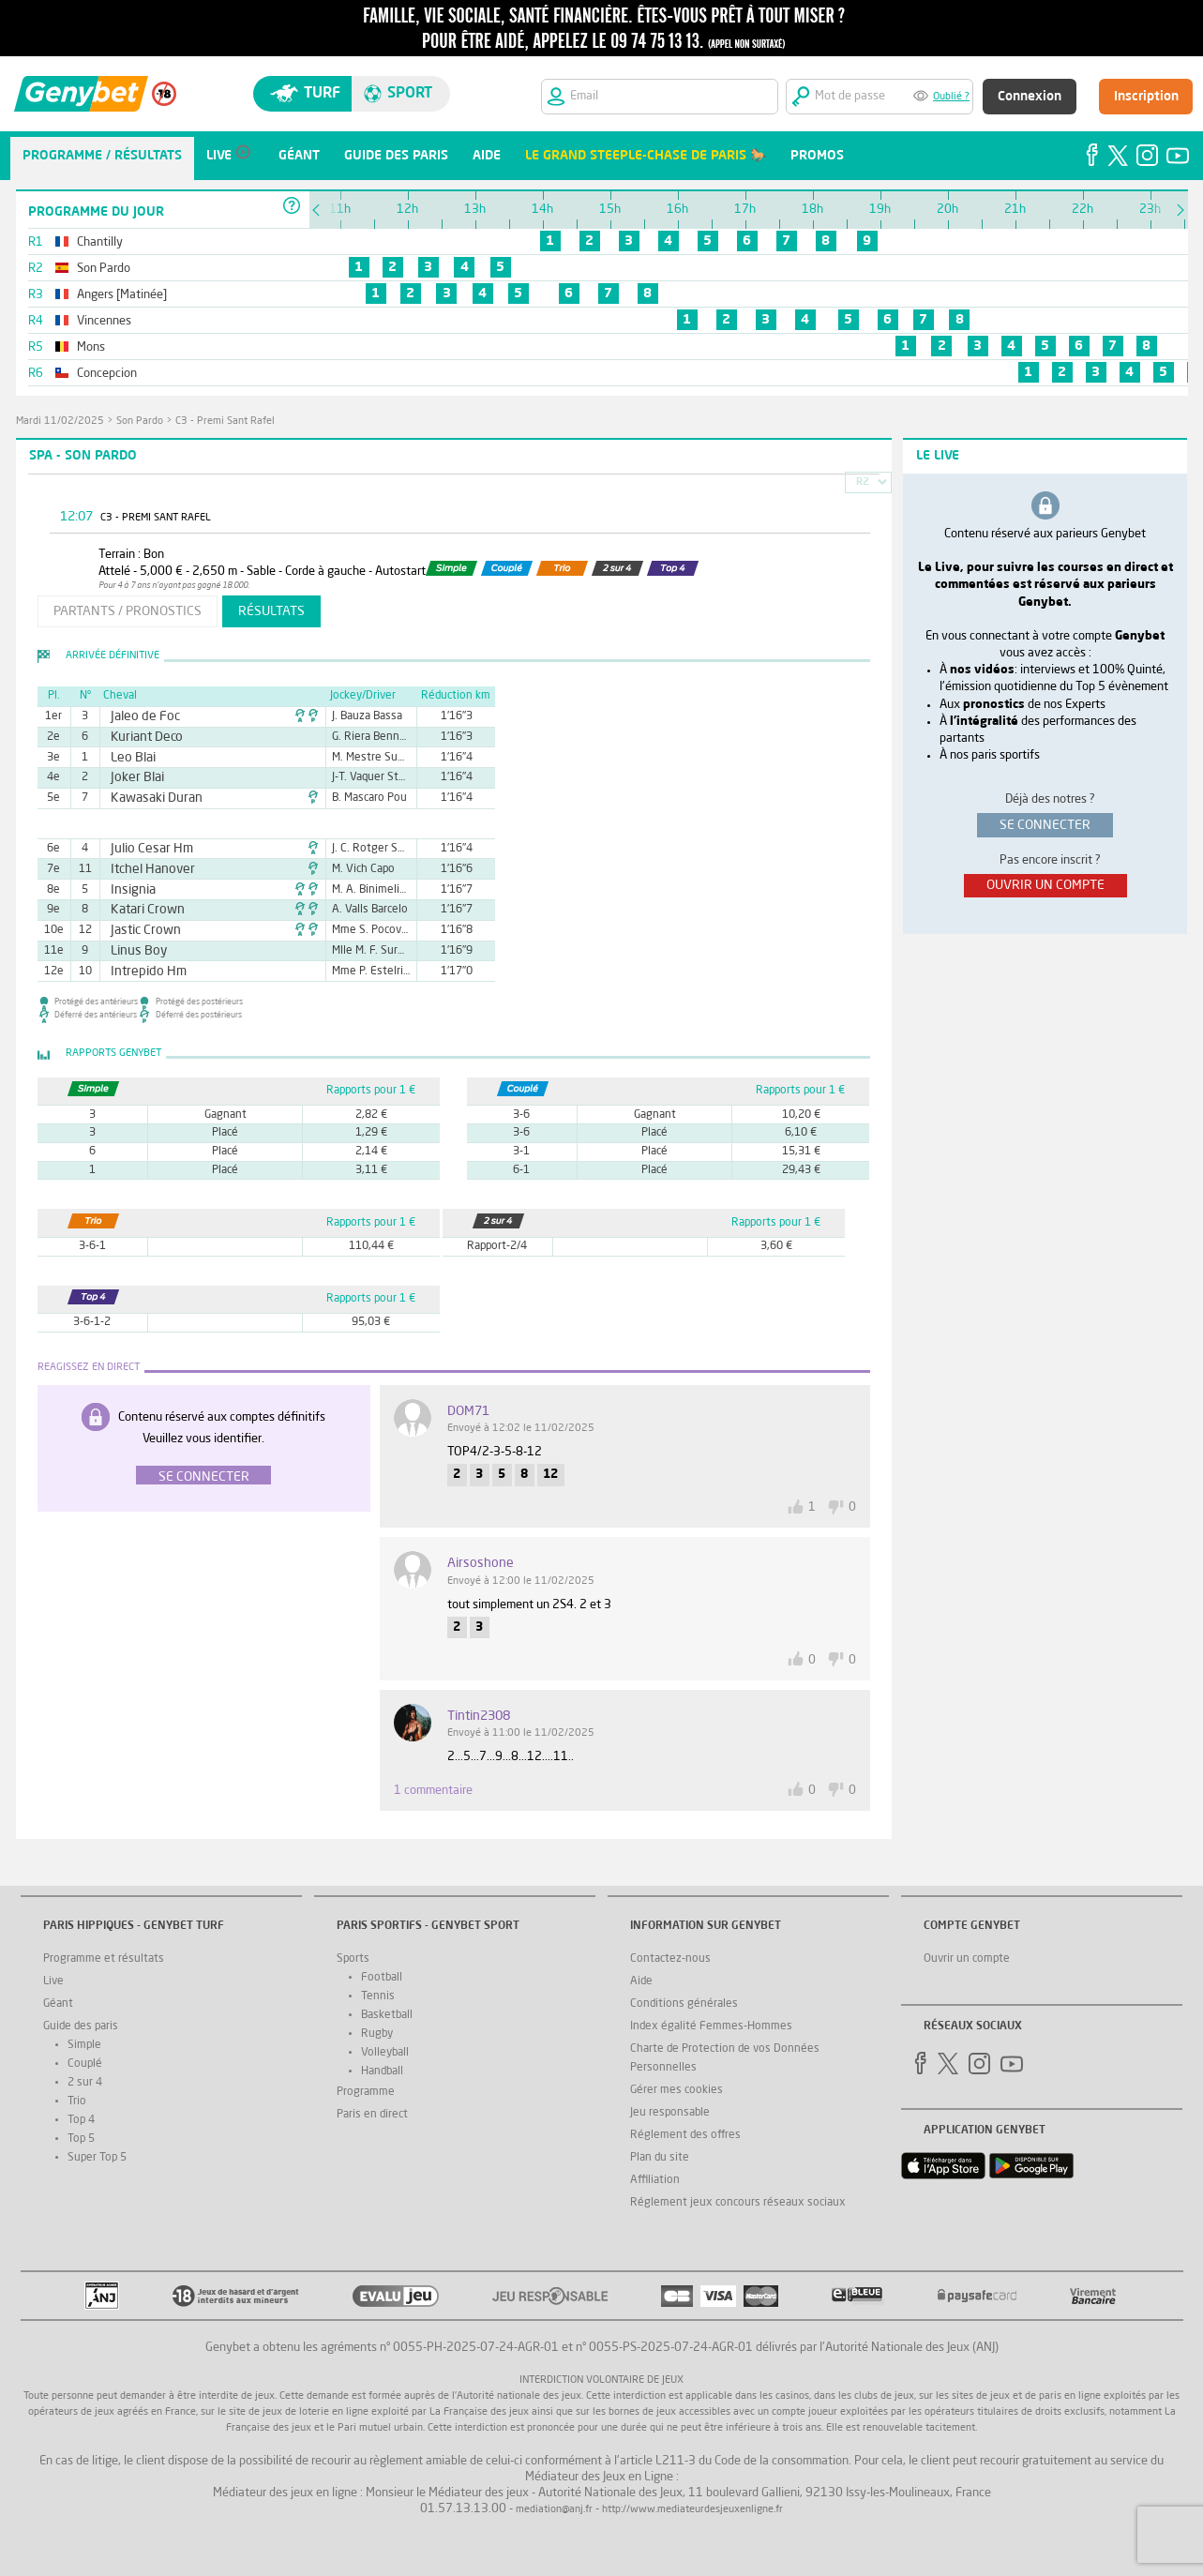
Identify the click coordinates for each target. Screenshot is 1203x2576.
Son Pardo (139, 421)
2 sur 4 (85, 2082)
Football (381, 1977)
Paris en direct (372, 2114)
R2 (862, 482)
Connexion (1029, 96)
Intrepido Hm (142, 971)
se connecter (1045, 825)
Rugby (377, 2034)
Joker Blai (132, 777)
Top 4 (81, 2120)
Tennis (378, 1996)
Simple (84, 2045)
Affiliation (655, 2180)
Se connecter (203, 1477)
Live (53, 1981)
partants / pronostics (127, 611)
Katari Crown (141, 909)
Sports (353, 1959)
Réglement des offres (685, 2135)
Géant (58, 2004)
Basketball (387, 2015)
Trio (77, 2101)
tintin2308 (478, 1716)
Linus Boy (133, 950)
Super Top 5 (97, 2157)
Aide (641, 1981)
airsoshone (480, 1563)
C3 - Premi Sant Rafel (225, 421)
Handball (382, 2071)
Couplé (85, 2064)
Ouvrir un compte (967, 1959)
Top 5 (81, 2139)
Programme (366, 2092)
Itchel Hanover (145, 869)
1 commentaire (433, 1791)
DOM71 (468, 1411)
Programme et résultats (103, 1959)
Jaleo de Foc (139, 716)
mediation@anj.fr (554, 2510)
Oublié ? (951, 97)
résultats (271, 611)
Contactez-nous (670, 1959)
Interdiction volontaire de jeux (601, 2380)
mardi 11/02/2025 (60, 421)
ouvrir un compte (1045, 885)
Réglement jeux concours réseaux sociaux (738, 2202)
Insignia (128, 889)
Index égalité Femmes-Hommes (711, 2026)
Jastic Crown (139, 930)
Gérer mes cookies (676, 2090)
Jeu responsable (670, 2112)
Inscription (1146, 96)
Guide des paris (80, 2026)
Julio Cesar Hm (144, 848)
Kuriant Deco (140, 737)
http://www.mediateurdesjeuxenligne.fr (692, 2510)
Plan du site (659, 2157)
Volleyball (385, 2052)
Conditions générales (684, 2004)
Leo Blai (128, 757)
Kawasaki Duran (148, 798)
